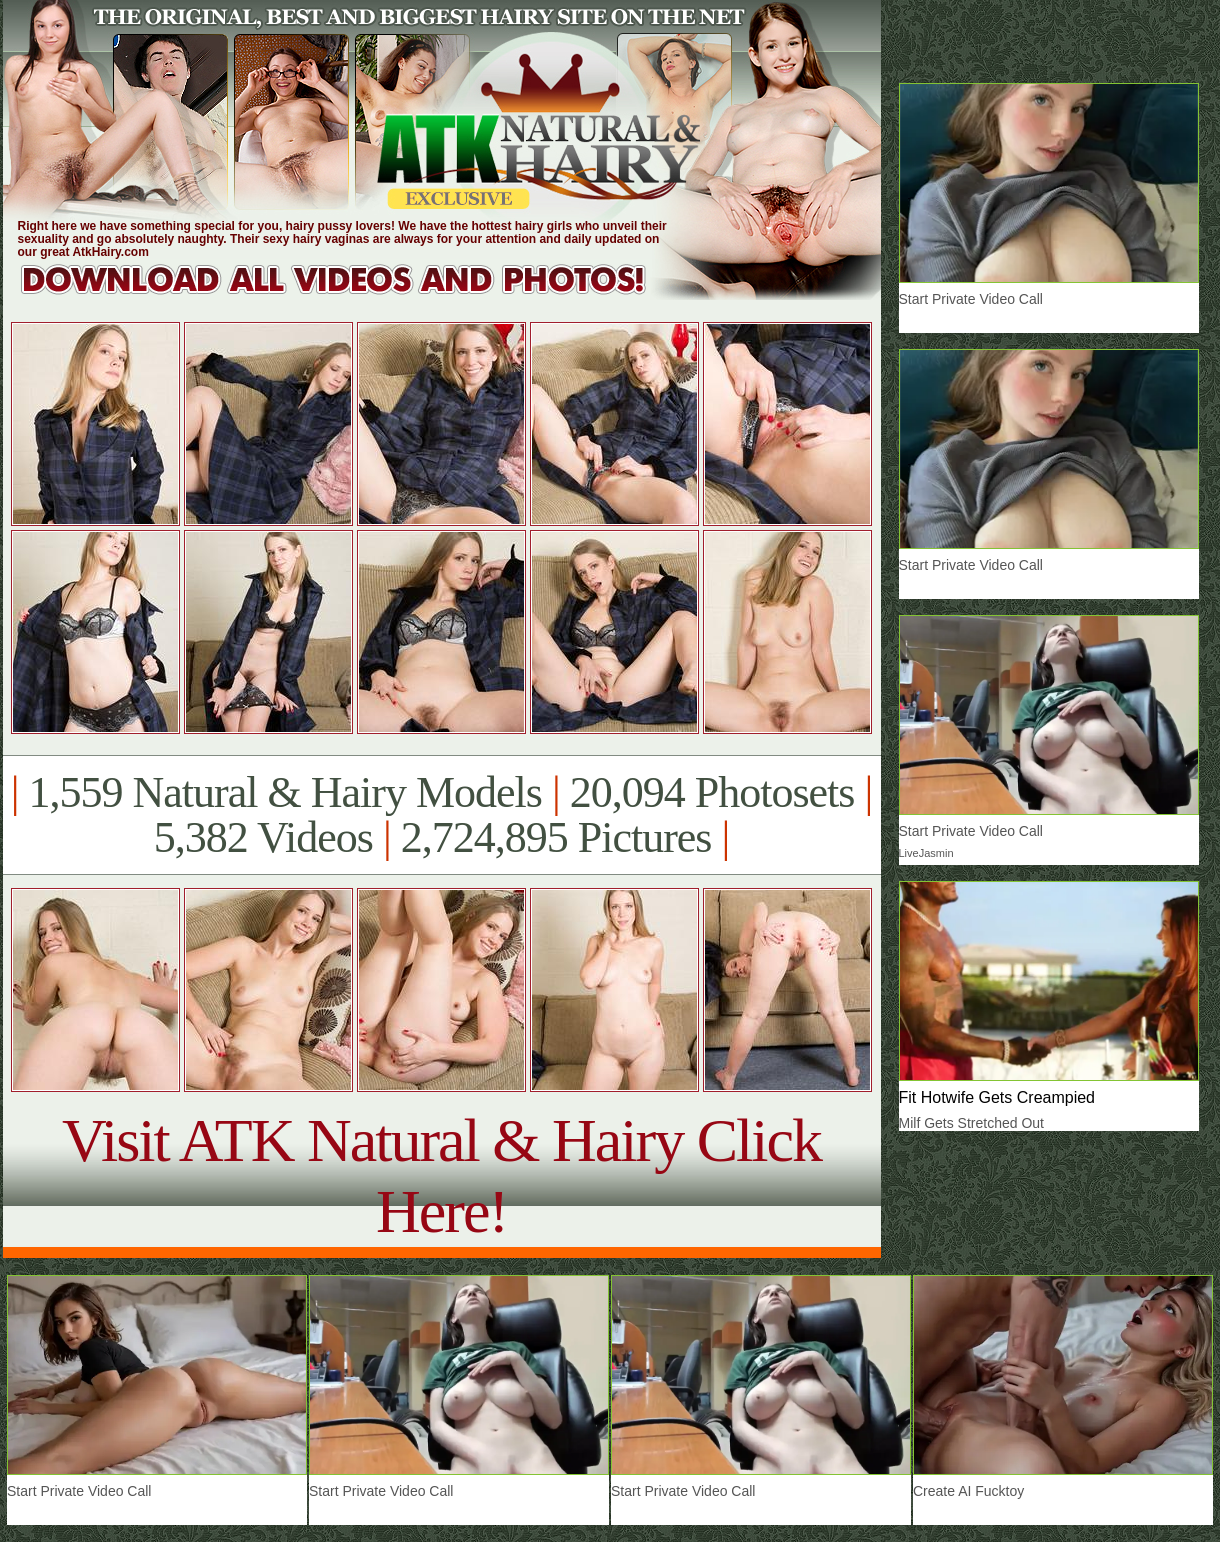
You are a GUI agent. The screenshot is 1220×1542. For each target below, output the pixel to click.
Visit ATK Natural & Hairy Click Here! (441, 1175)
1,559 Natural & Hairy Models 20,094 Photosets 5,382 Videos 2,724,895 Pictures (441, 815)
